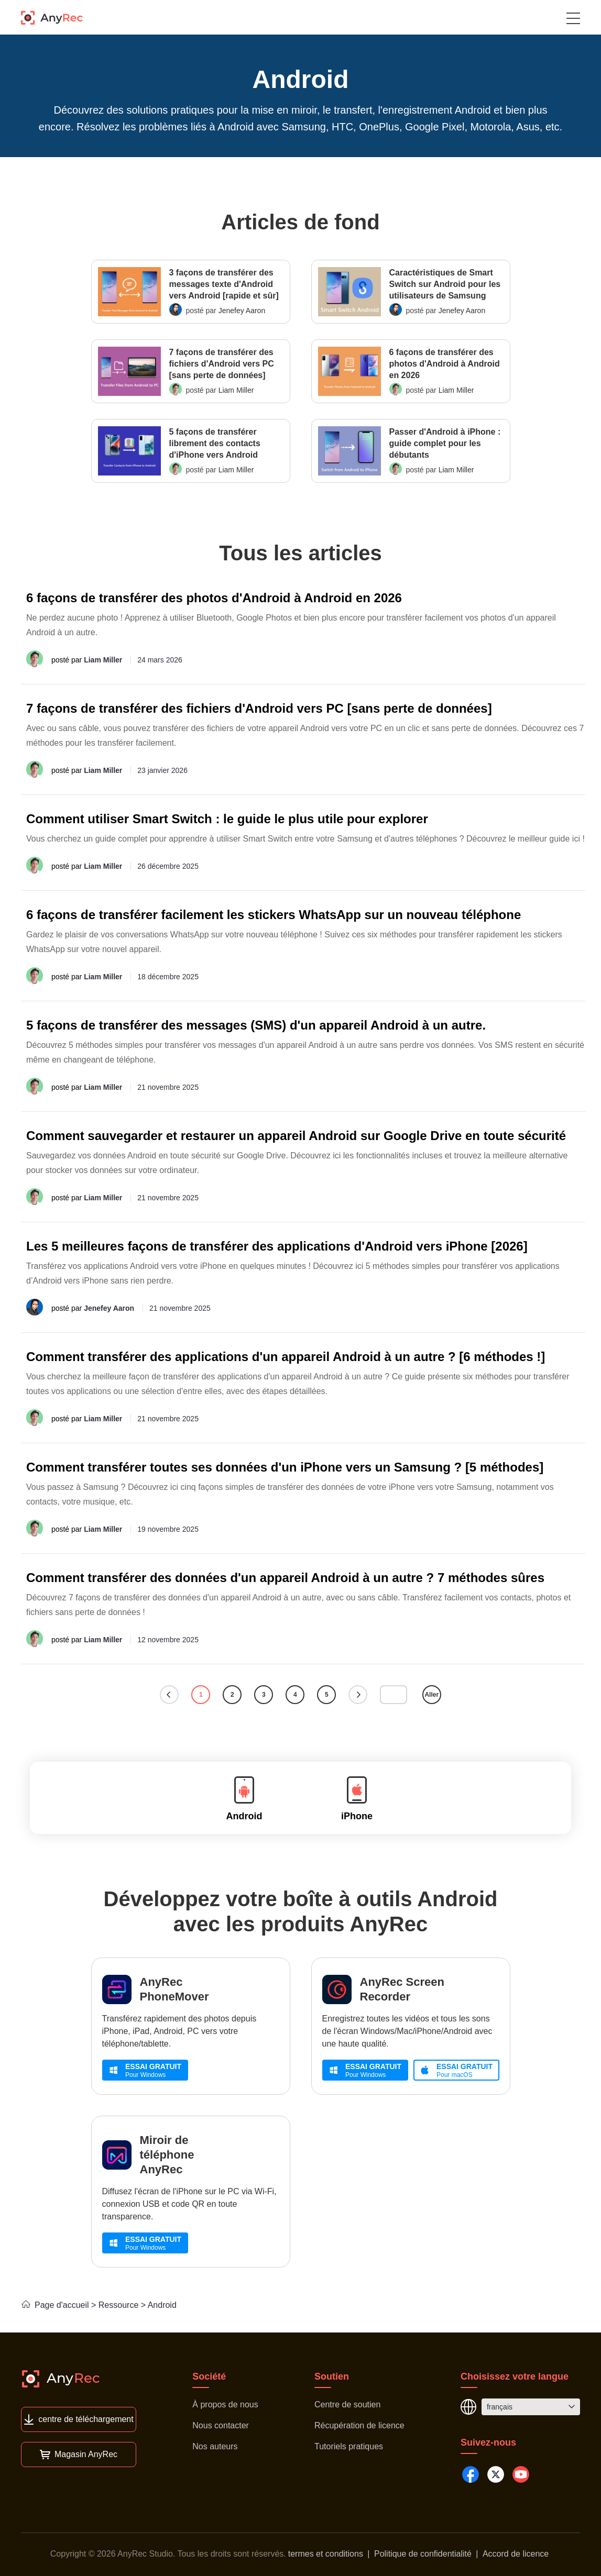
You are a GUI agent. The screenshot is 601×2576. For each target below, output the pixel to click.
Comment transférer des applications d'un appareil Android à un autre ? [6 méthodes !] (285, 1357)
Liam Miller (236, 390)
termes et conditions (325, 2553)
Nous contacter (220, 2425)
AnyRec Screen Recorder (402, 1989)
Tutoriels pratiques (348, 2446)
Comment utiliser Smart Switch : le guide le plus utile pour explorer (227, 819)
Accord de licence (516, 2553)
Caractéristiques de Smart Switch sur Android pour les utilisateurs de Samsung (445, 284)
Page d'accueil (55, 2305)
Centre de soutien (347, 2404)
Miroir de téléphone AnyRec (167, 2154)
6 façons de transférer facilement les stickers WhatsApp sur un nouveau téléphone (273, 915)
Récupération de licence (359, 2425)
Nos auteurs (214, 2446)
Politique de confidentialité (423, 2553)
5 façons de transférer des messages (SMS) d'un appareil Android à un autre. (256, 1025)
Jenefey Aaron (242, 310)
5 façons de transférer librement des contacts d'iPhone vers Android (214, 443)
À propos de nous (225, 2404)
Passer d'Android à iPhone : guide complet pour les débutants (445, 443)
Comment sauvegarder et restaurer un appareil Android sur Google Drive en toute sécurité (296, 1136)
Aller (431, 1694)
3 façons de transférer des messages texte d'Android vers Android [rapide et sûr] (224, 284)
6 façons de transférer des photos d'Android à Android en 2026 (444, 364)
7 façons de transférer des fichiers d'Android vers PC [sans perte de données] (221, 364)
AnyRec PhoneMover (174, 1989)
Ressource (118, 2305)
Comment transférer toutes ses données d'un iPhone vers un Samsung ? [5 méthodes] (284, 1467)
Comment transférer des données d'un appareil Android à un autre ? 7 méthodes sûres (285, 1578)
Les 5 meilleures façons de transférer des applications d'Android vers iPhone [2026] (277, 1246)
